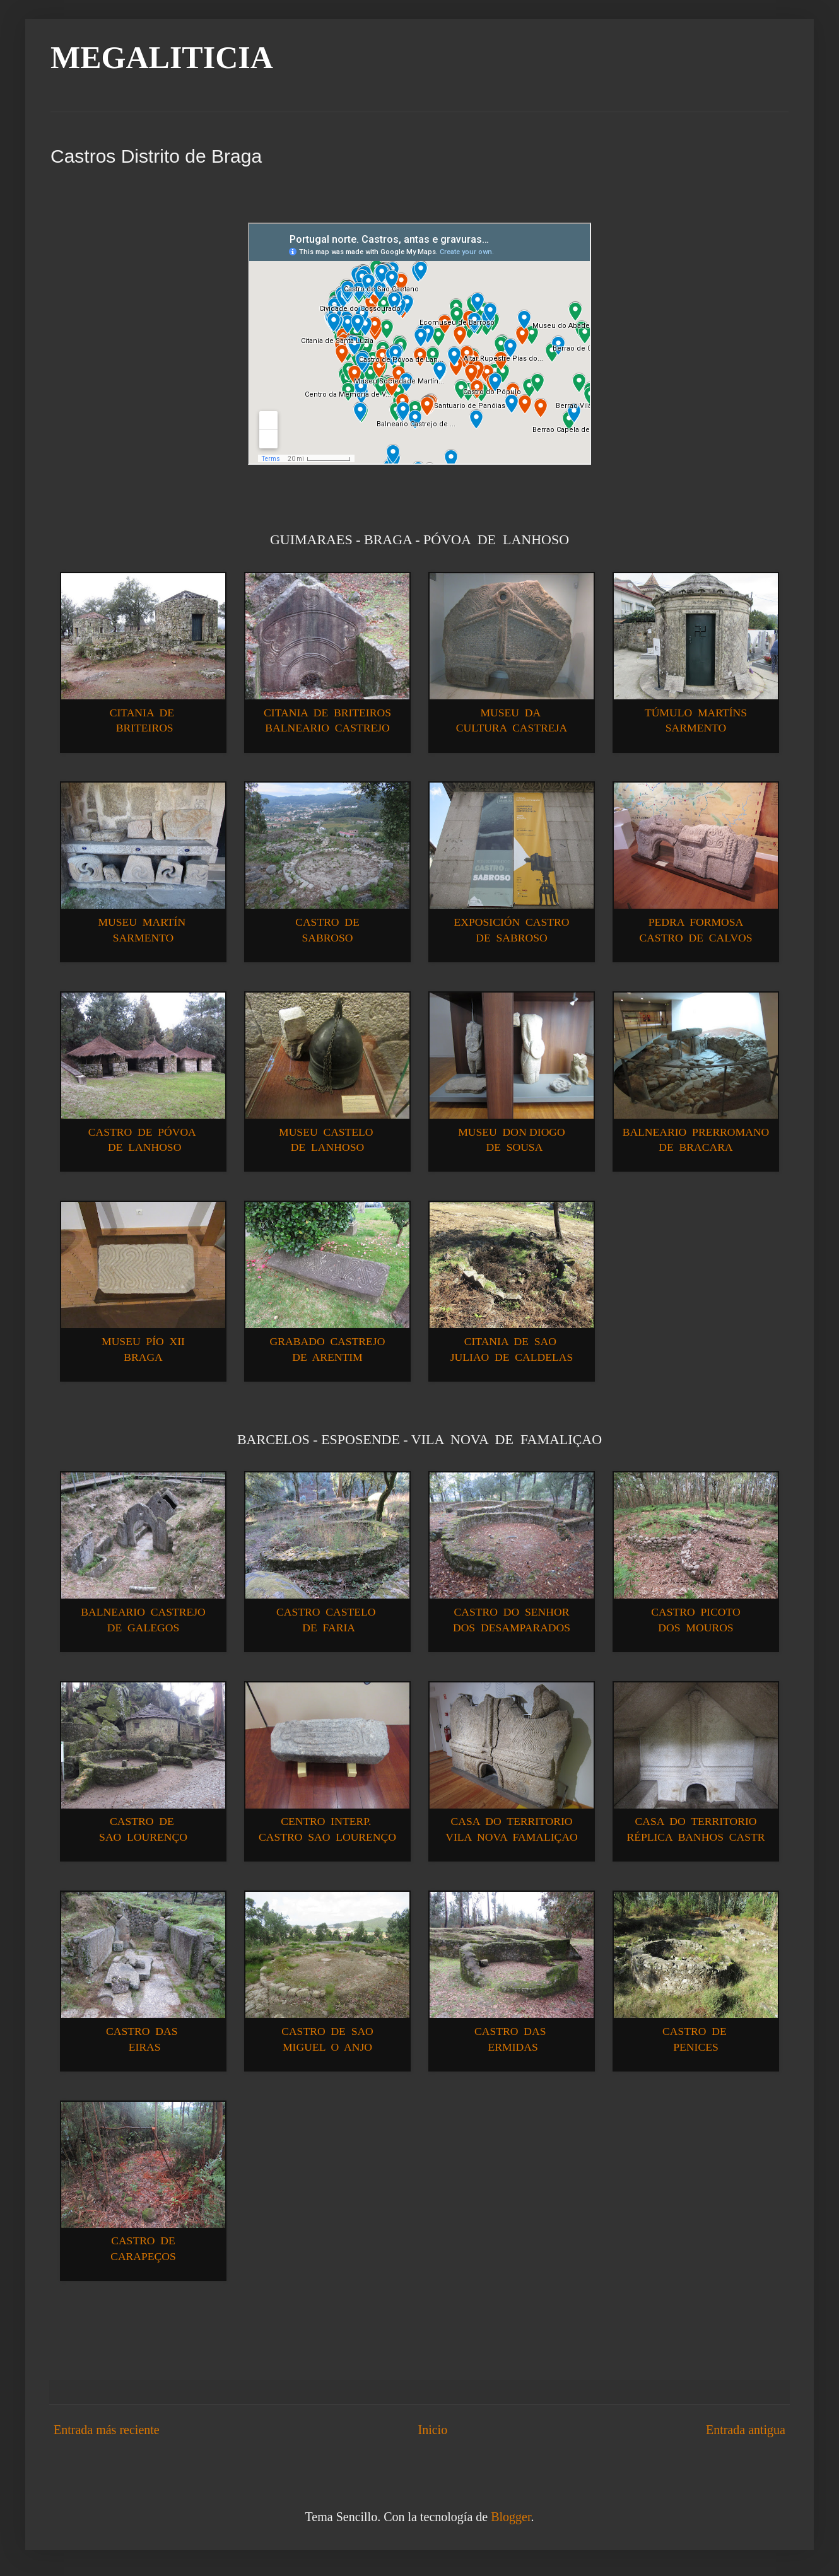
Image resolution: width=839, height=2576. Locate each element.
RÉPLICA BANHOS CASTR (696, 1837)
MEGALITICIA (161, 57)
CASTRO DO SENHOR (512, 1612)
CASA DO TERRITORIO (512, 1821)
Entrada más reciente (107, 2430)
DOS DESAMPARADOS (511, 1627)
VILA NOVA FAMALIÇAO (511, 1837)
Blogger (511, 2517)
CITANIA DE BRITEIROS (327, 712)
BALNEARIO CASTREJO (327, 727)
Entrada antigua (745, 2430)
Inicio (432, 2430)
